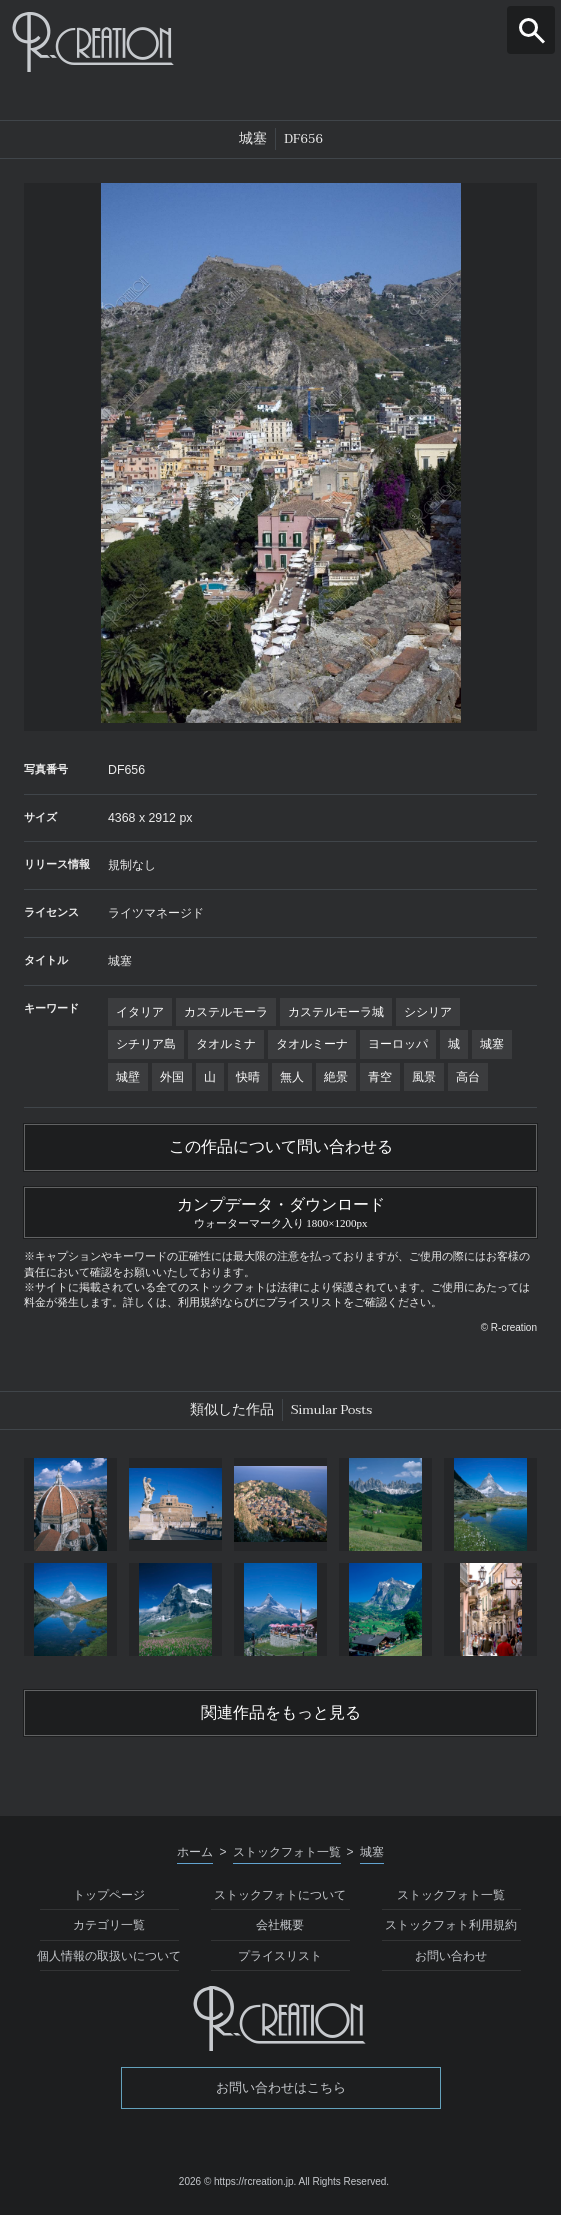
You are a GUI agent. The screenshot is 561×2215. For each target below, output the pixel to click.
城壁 (128, 1077)
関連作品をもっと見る (281, 1713)
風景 (424, 1077)
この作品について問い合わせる (281, 1147)
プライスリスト (280, 1956)
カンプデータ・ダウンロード (280, 1210)
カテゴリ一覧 (109, 1925)
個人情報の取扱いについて (109, 1956)
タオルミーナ (312, 1044)
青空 (380, 1077)
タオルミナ (226, 1044)
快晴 (248, 1077)
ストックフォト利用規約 (451, 1925)
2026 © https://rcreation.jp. (237, 2181)
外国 (172, 1077)
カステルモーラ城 (336, 1012)
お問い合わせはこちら (281, 2087)
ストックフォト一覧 (451, 1895)
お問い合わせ (451, 1956)
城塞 (492, 1044)
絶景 (336, 1077)
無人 (292, 1077)
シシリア (428, 1012)
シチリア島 (146, 1044)
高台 (468, 1077)
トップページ (109, 1895)
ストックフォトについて (280, 1895)
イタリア (140, 1012)
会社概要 (280, 1925)
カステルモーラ (226, 1012)
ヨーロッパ (398, 1044)
